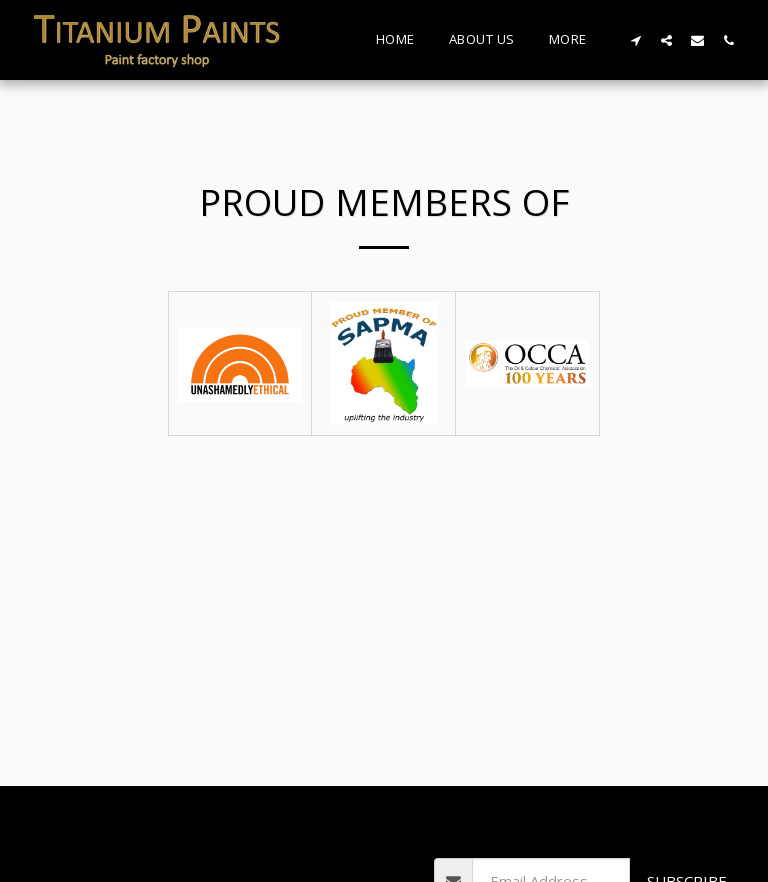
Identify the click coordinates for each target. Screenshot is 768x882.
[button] (635, 40)
